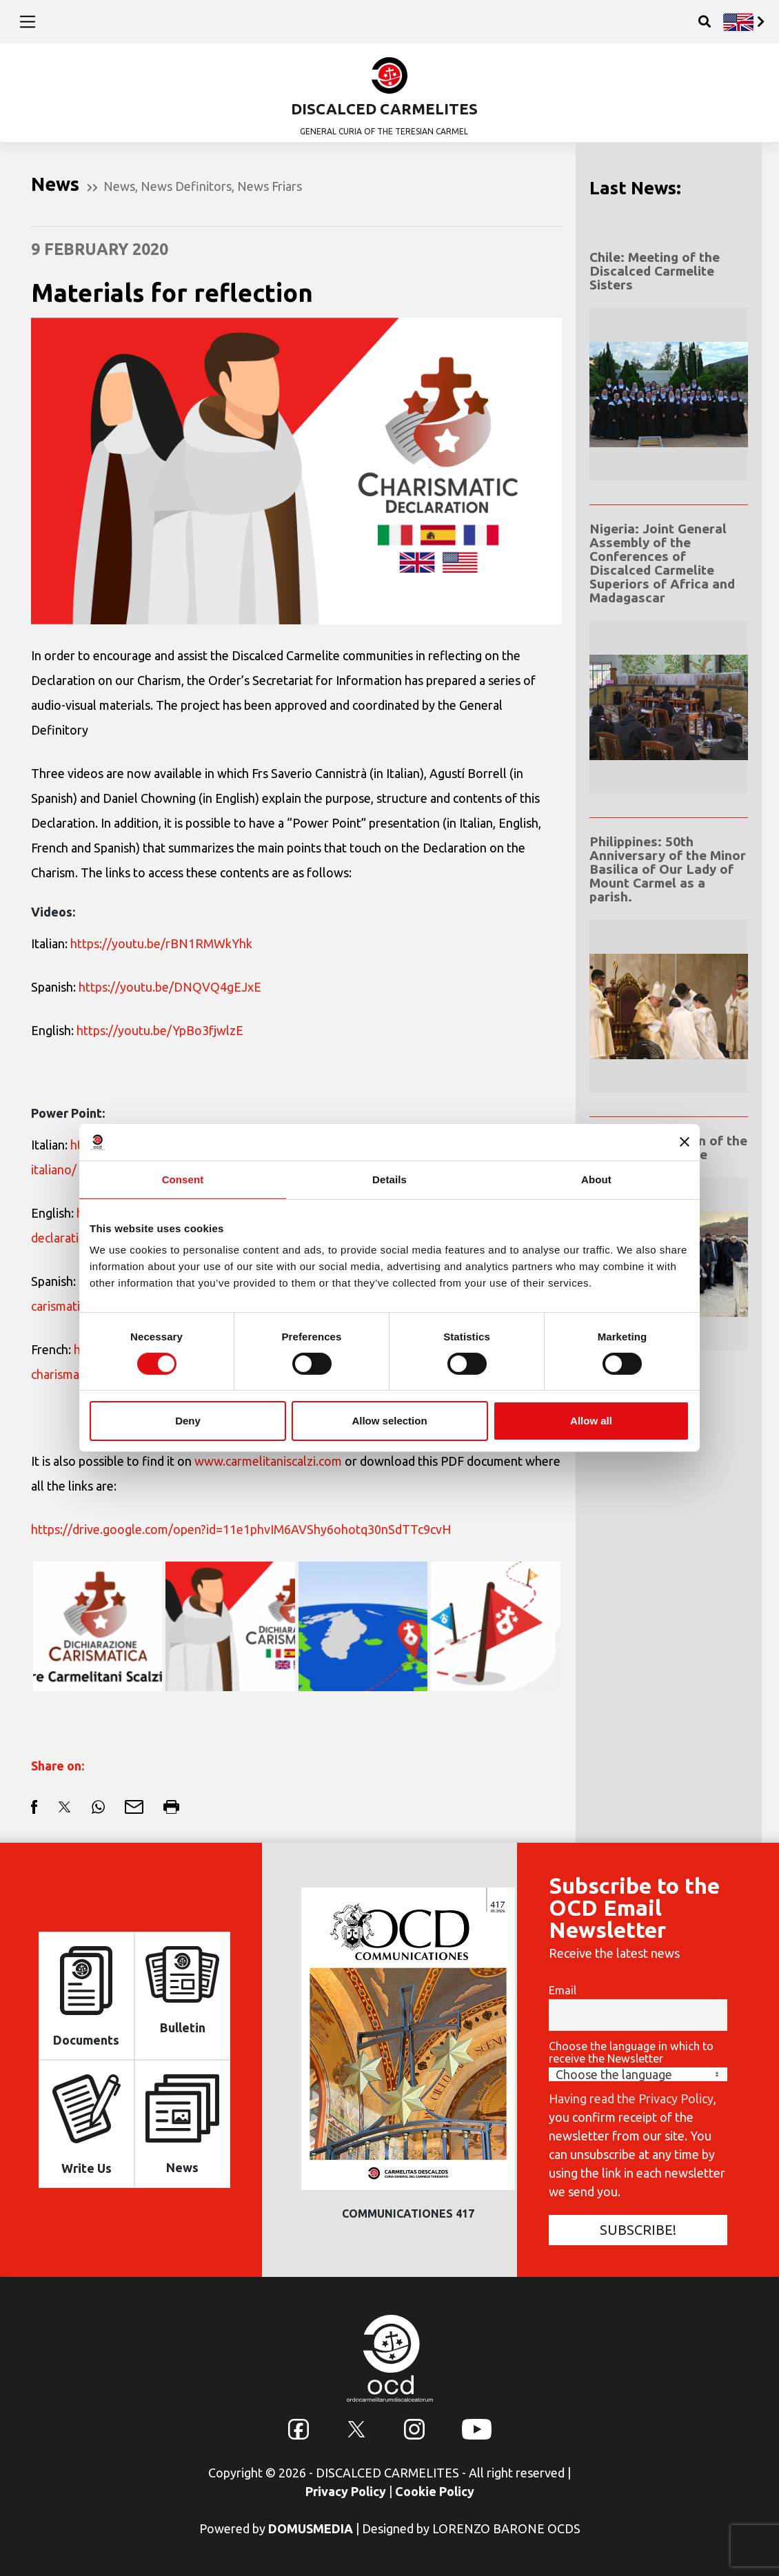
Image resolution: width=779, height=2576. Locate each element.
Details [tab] (389, 1179)
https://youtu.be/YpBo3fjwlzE (160, 1030)
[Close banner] (684, 1142)
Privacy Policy (345, 2491)
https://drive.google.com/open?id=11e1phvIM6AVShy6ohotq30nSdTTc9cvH (241, 1529)
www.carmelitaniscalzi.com (268, 1461)
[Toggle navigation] (27, 21)
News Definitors (186, 186)
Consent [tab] (183, 1179)
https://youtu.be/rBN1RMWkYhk (161, 943)
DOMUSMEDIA (310, 2528)
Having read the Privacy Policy (631, 2098)
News (119, 186)
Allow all (591, 1421)
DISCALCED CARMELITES (384, 108)
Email (562, 1990)
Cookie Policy (434, 2491)
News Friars (269, 186)
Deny (188, 1421)
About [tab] (596, 1179)
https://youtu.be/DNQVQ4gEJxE (170, 987)
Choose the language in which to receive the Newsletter (631, 2052)
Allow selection (389, 1421)
